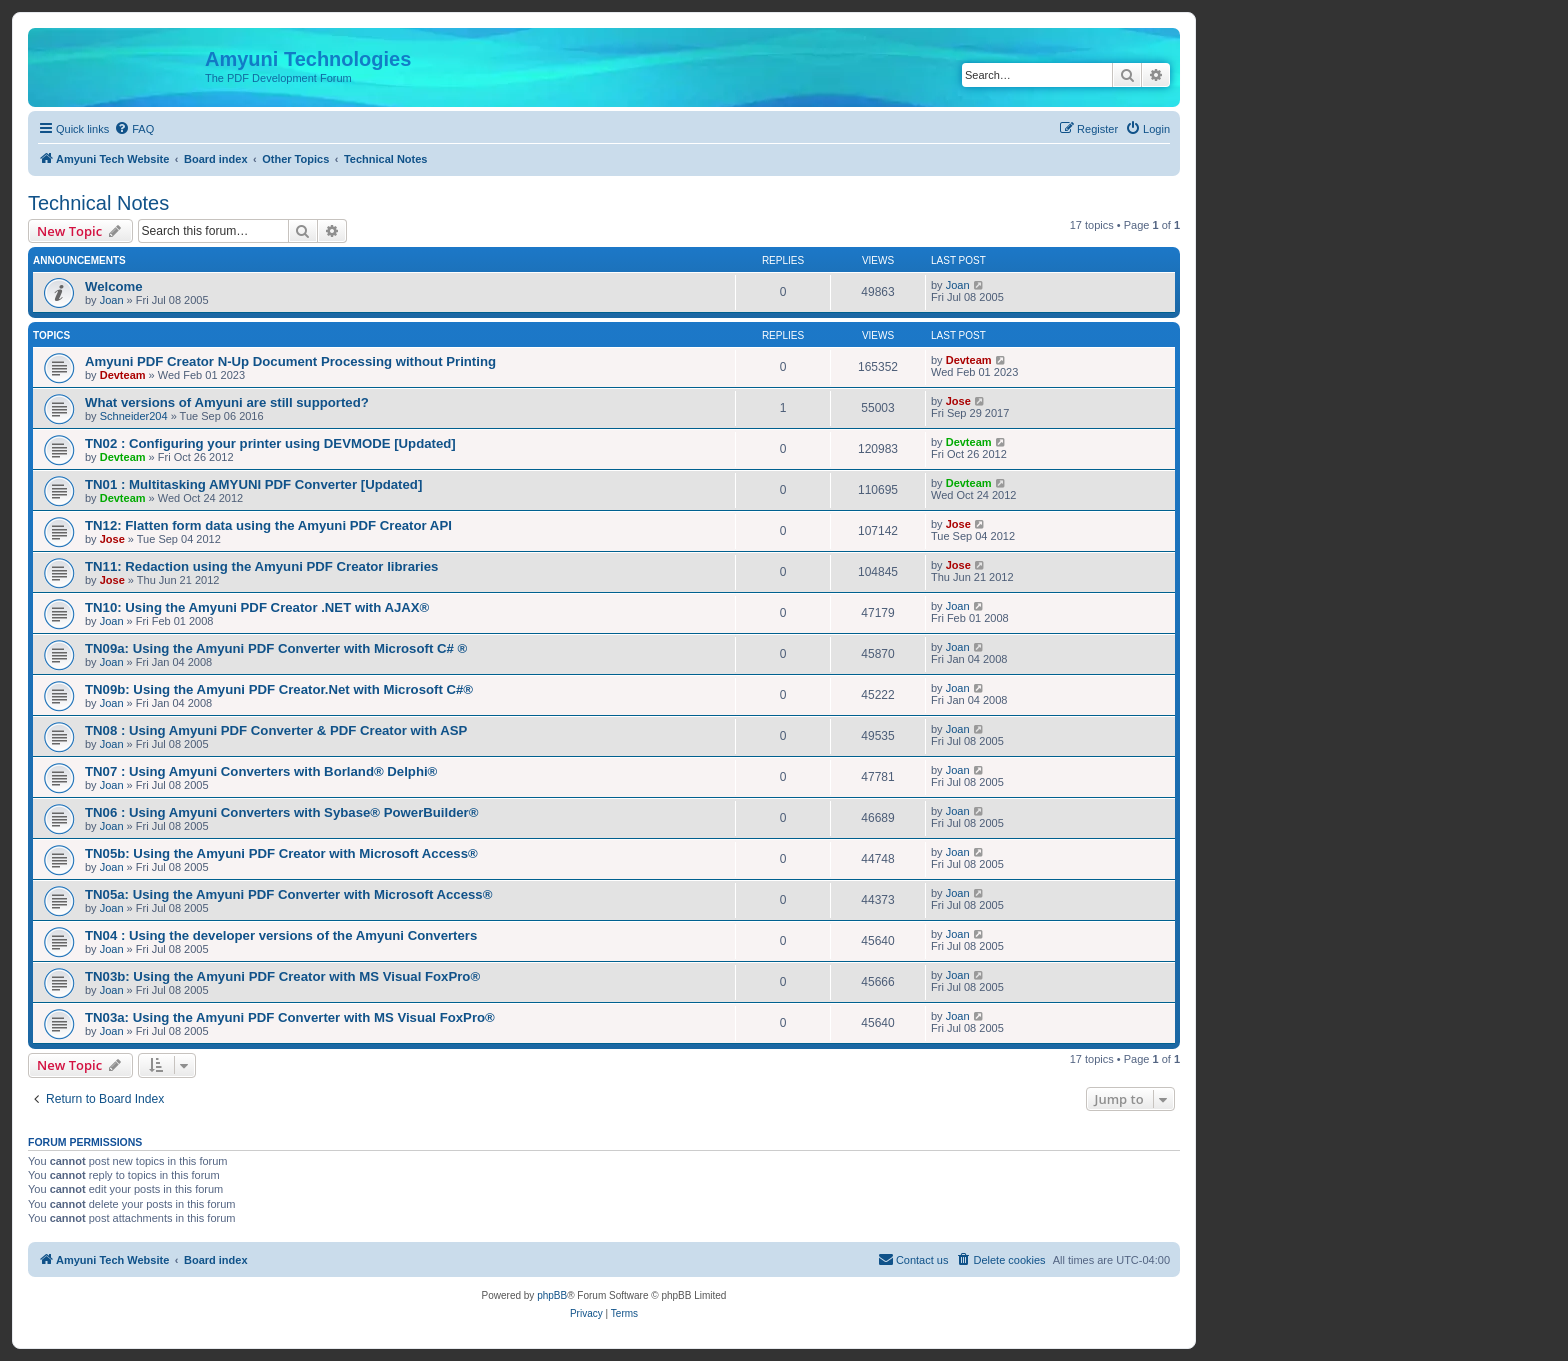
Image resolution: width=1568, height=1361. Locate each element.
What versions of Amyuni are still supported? (227, 402)
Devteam (123, 375)
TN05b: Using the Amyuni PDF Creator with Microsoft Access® (281, 853)
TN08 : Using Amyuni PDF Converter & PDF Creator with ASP (276, 730)
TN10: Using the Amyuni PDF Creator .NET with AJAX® (257, 607)
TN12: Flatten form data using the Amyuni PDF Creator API (268, 525)
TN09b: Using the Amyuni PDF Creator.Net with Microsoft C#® (279, 689)
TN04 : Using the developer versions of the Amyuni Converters (281, 935)
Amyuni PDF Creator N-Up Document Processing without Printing (290, 361)
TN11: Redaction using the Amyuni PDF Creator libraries (261, 566)
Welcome (114, 286)
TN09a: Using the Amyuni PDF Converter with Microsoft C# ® (276, 648)
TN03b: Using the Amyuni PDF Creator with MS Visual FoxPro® (282, 976)
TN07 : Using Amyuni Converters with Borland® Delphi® (261, 771)
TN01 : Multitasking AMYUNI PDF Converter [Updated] (253, 484)
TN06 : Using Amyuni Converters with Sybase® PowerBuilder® (281, 812)
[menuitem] (134, 129)
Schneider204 (134, 416)
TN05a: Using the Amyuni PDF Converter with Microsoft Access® (288, 894)
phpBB (552, 1295)
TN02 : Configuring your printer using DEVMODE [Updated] (270, 443)
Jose (958, 401)
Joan (112, 300)
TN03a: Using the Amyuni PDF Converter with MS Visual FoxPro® (290, 1017)
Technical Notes (98, 203)
